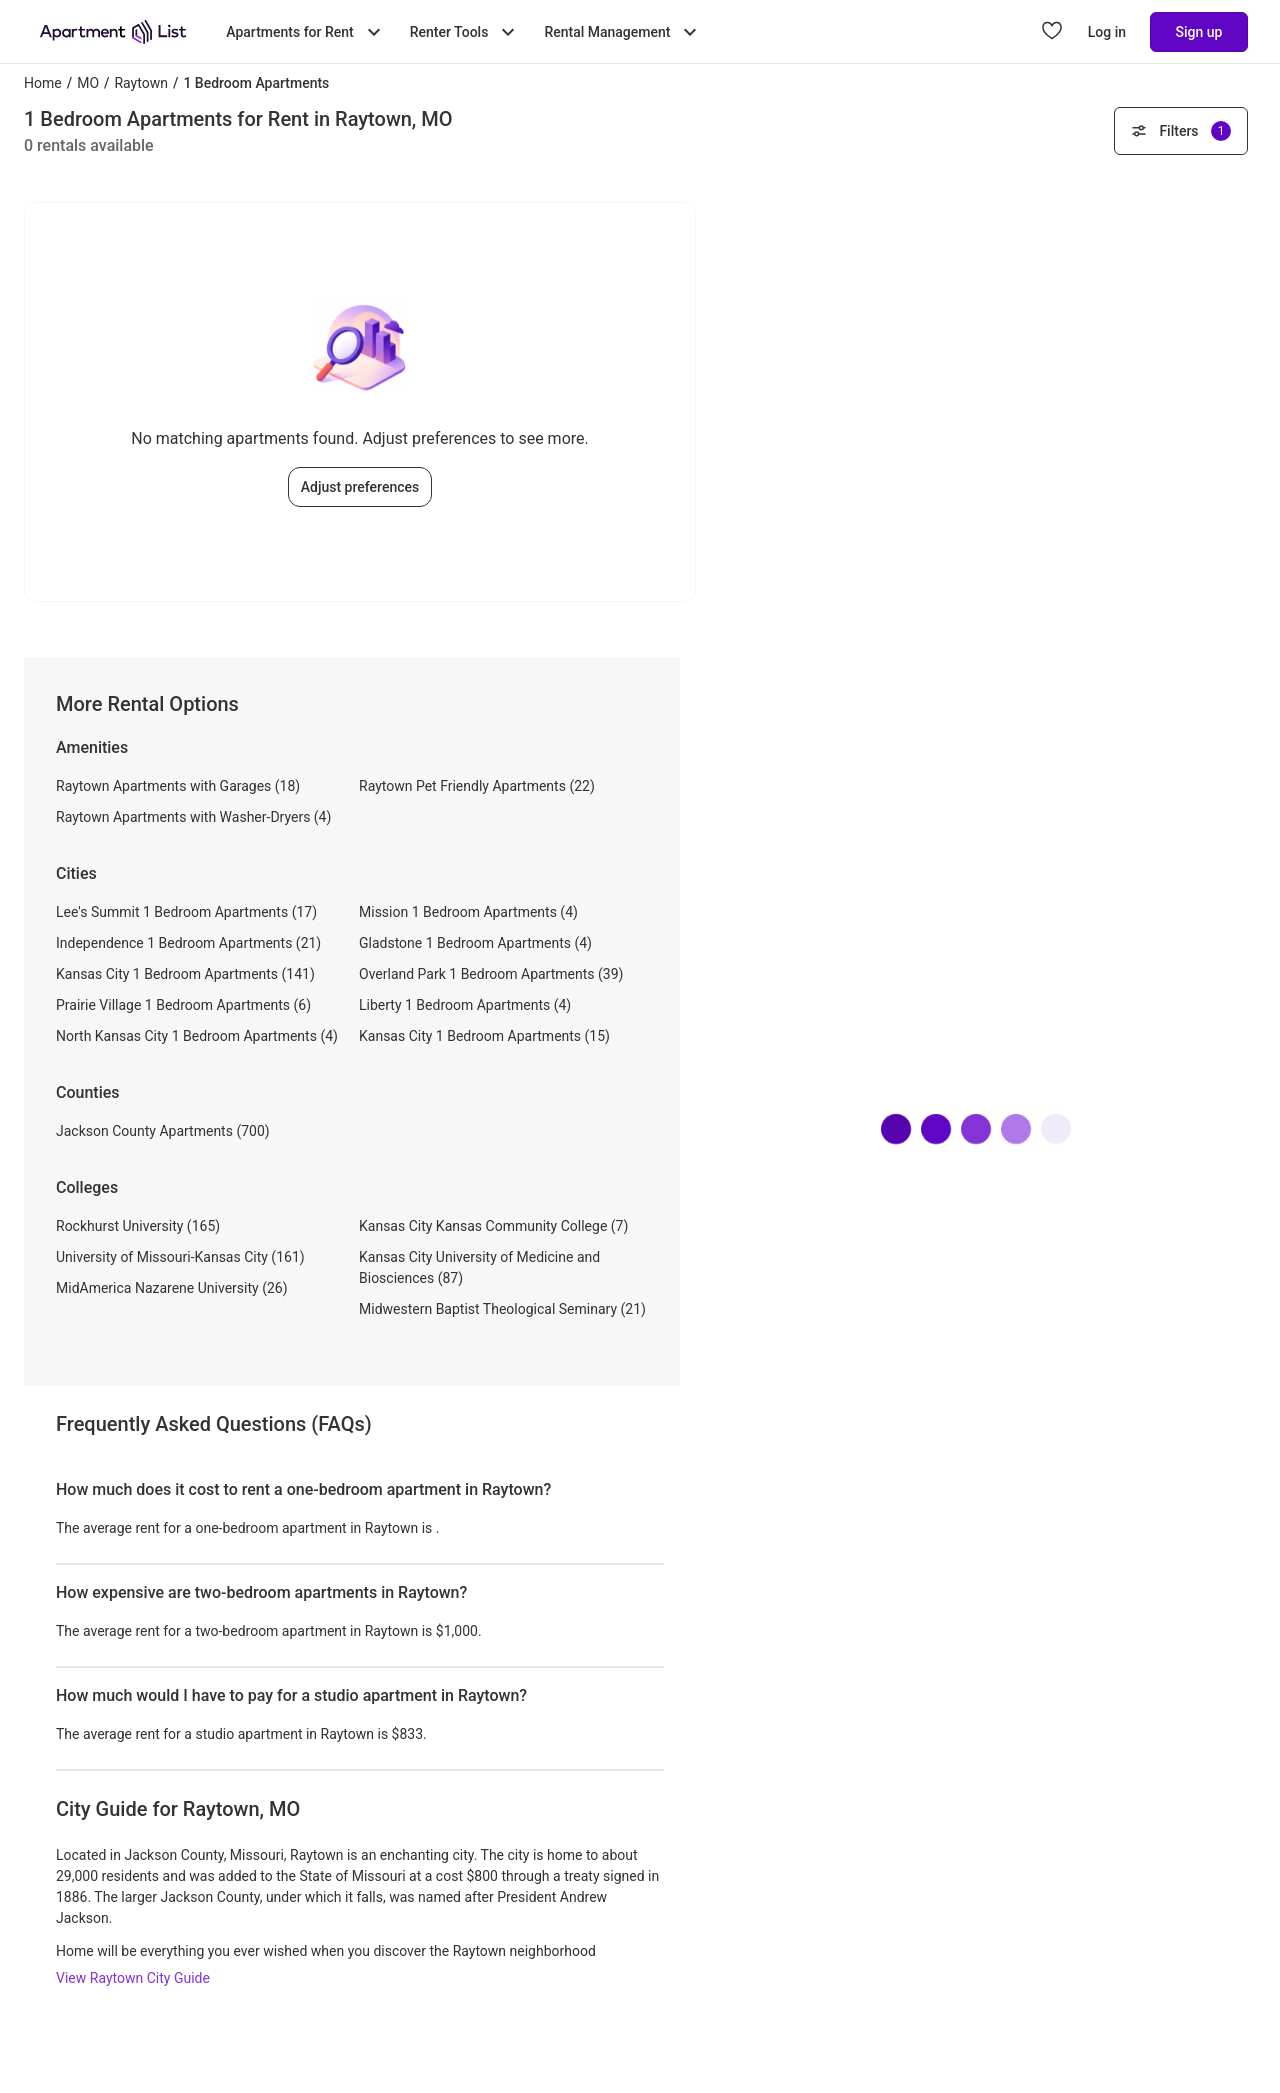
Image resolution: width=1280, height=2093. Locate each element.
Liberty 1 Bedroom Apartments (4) (465, 1005)
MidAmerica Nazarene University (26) (172, 1288)
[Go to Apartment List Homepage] (113, 32)
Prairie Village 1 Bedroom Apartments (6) (183, 1005)
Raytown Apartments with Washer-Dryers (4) (193, 817)
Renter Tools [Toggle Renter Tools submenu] (465, 32)
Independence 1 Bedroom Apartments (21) (188, 943)
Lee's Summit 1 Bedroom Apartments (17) (186, 912)
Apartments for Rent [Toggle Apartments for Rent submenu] (305, 32)
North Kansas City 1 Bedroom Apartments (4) (197, 1036)
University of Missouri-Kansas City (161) (180, 1257)
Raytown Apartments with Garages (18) (178, 786)
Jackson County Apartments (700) (163, 1131)
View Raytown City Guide (133, 1978)
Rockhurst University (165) (138, 1226)
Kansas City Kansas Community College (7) (493, 1226)
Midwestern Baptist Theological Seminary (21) (502, 1309)
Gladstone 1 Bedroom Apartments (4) (475, 943)
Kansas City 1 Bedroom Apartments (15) (484, 1036)
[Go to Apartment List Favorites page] (1052, 32)
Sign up (1199, 32)
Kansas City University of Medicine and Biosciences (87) (479, 1267)
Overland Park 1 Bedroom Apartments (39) (491, 974)
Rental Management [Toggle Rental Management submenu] (623, 32)
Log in (1107, 32)
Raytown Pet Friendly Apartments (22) (477, 786)
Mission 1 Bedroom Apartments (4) (468, 912)
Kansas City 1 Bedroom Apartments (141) (185, 974)
